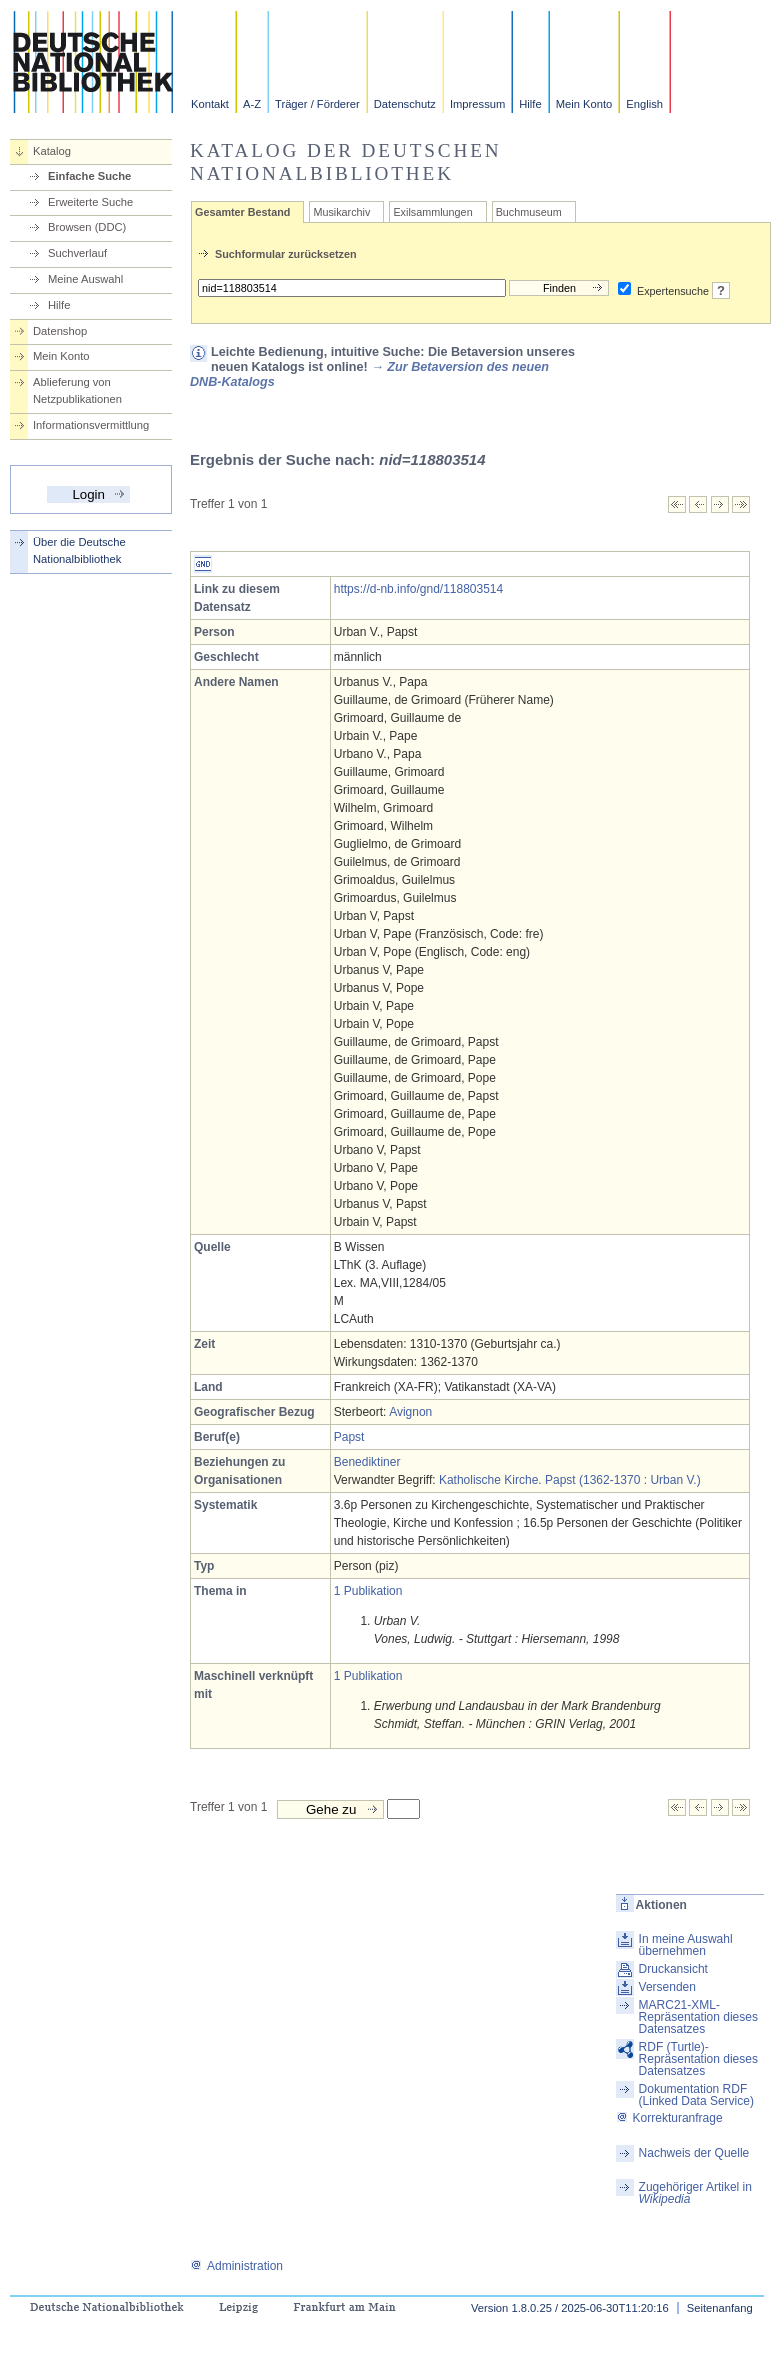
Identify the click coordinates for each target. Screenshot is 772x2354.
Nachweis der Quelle (694, 2153)
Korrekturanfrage (669, 2118)
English (644, 104)
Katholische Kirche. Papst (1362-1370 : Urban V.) (570, 1480)
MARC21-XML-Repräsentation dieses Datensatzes (698, 2017)
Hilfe (530, 104)
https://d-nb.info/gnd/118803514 (418, 589)
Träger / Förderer (317, 104)
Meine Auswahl (85, 279)
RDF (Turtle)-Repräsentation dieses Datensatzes (698, 2059)
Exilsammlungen (432, 212)
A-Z (252, 104)
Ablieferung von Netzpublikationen (77, 390)
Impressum (477, 104)
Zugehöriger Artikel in (695, 2193)
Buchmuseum (529, 212)
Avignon (410, 1412)
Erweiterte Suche (90, 202)
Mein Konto (584, 104)
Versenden (667, 1987)
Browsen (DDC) (87, 227)
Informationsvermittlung (91, 425)
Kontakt (210, 104)
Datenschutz (405, 104)
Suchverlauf (77, 253)
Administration (236, 2266)
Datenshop (60, 331)
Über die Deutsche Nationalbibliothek (79, 550)
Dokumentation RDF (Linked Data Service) (696, 2095)
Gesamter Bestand (242, 212)
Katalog (52, 151)
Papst (349, 1437)
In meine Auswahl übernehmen (686, 1945)
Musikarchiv (341, 212)
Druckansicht (673, 1969)
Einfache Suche (89, 176)
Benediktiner (367, 1462)
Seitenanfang (720, 2308)
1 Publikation (368, 1591)
